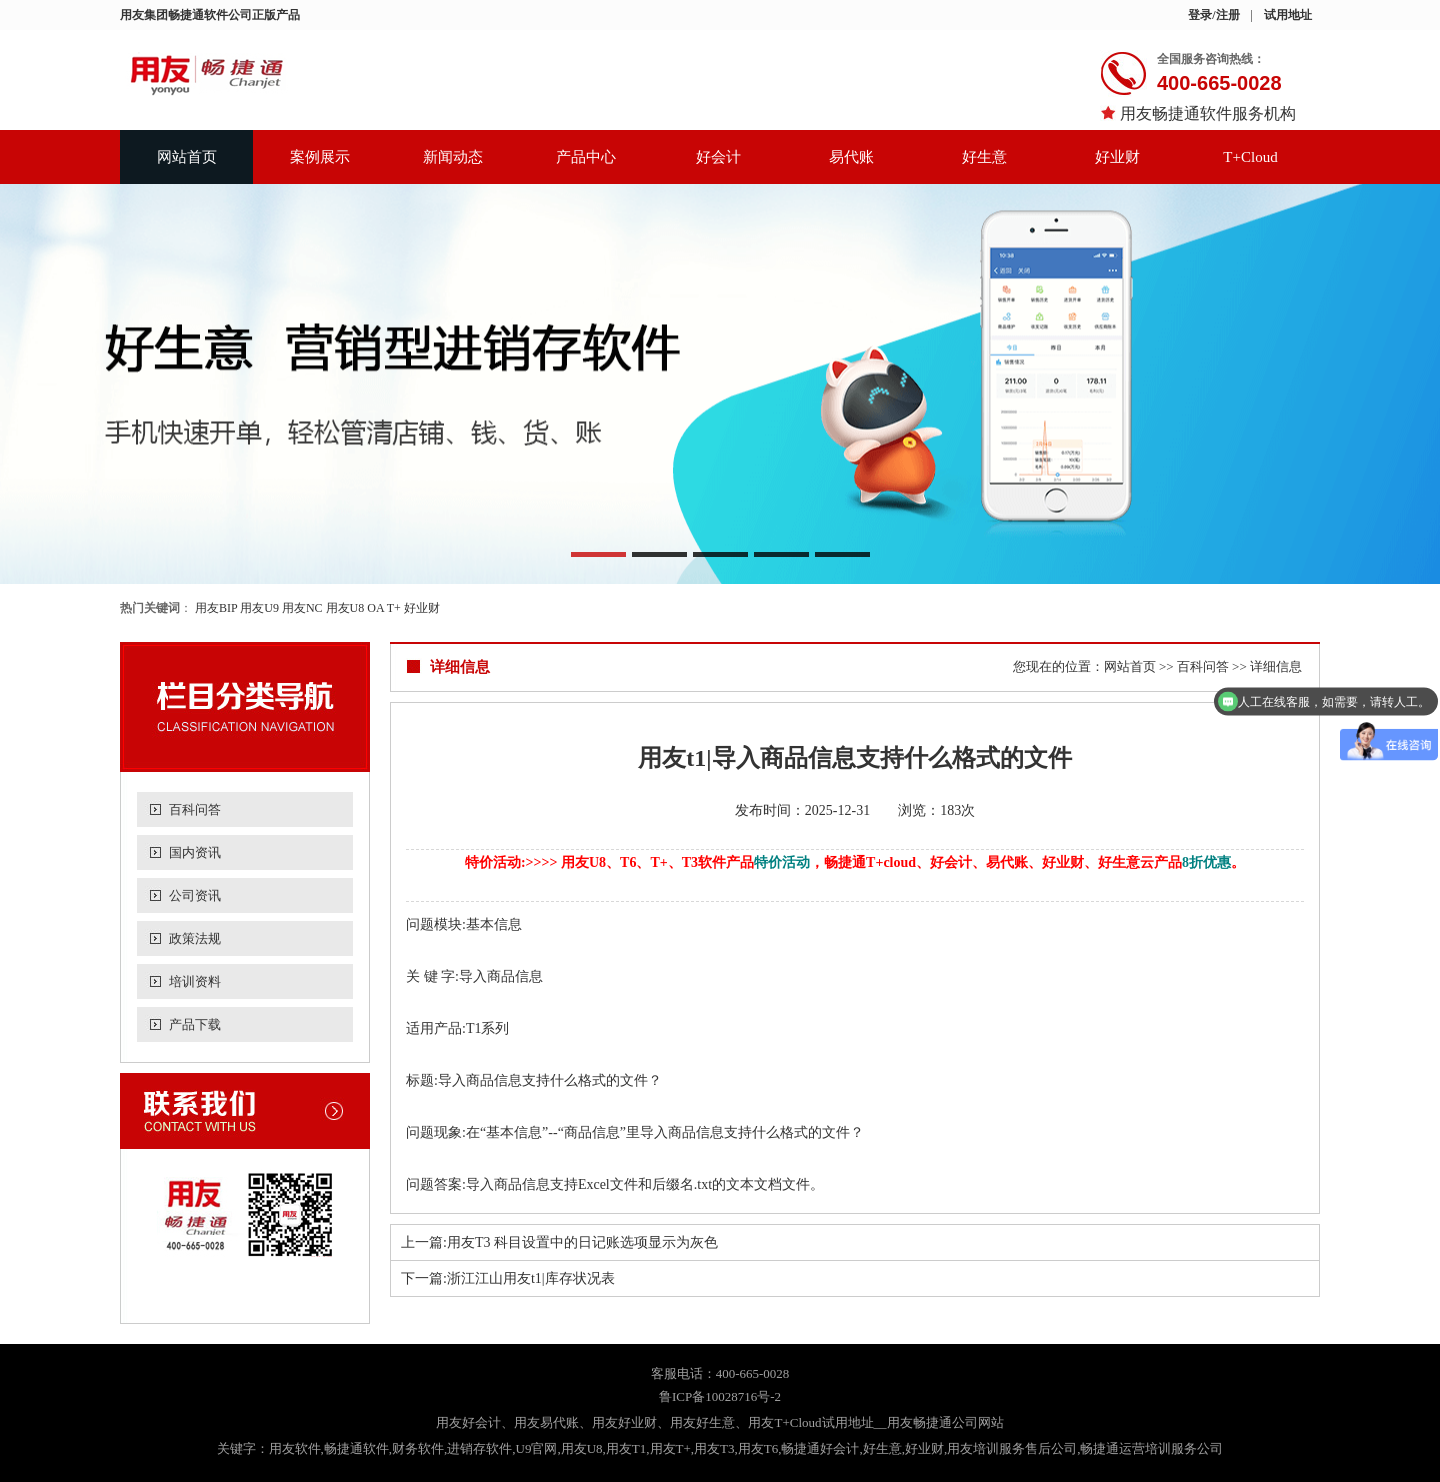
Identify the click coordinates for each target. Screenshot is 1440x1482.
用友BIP (216, 608)
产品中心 (586, 157)
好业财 (1117, 157)
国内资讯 (195, 852)
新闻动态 (453, 157)
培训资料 (195, 981)
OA (375, 608)
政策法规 (195, 938)
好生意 (984, 157)
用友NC (302, 608)
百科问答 (195, 809)
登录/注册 (1213, 15)
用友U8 (345, 608)
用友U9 (259, 608)
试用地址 (1288, 15)
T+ (394, 608)
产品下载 (195, 1024)
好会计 (718, 157)
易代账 (851, 157)
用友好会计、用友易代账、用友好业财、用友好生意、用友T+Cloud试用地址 (654, 1422)
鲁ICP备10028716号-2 (720, 1396)
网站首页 (187, 157)
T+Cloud (1250, 157)
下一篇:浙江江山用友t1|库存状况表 (508, 1278)
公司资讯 (195, 895)
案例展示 (320, 157)
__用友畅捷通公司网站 (939, 1422)
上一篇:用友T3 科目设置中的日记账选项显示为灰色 (559, 1242)
